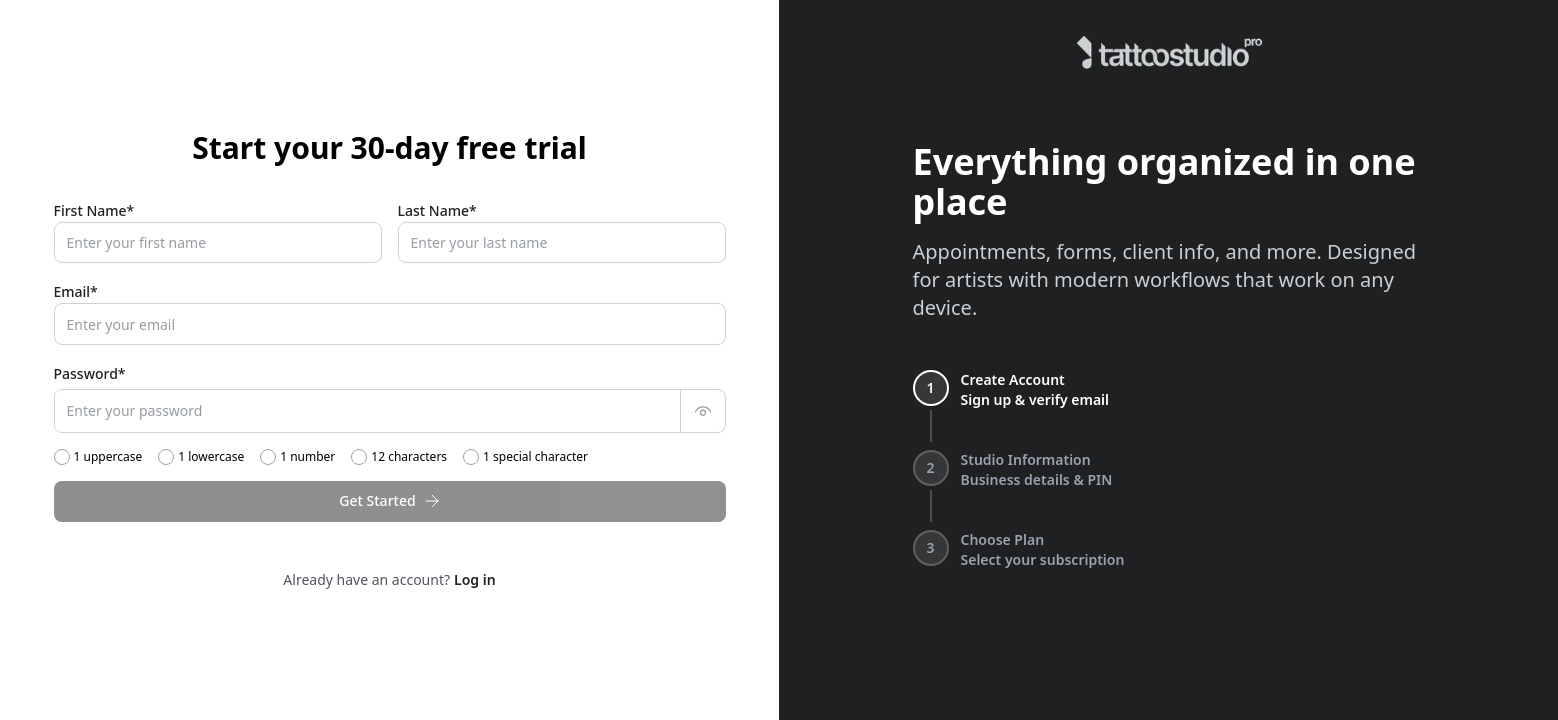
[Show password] (703, 411)
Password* (90, 373)
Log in (475, 579)
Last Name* (437, 210)
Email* (76, 291)
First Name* (94, 210)
